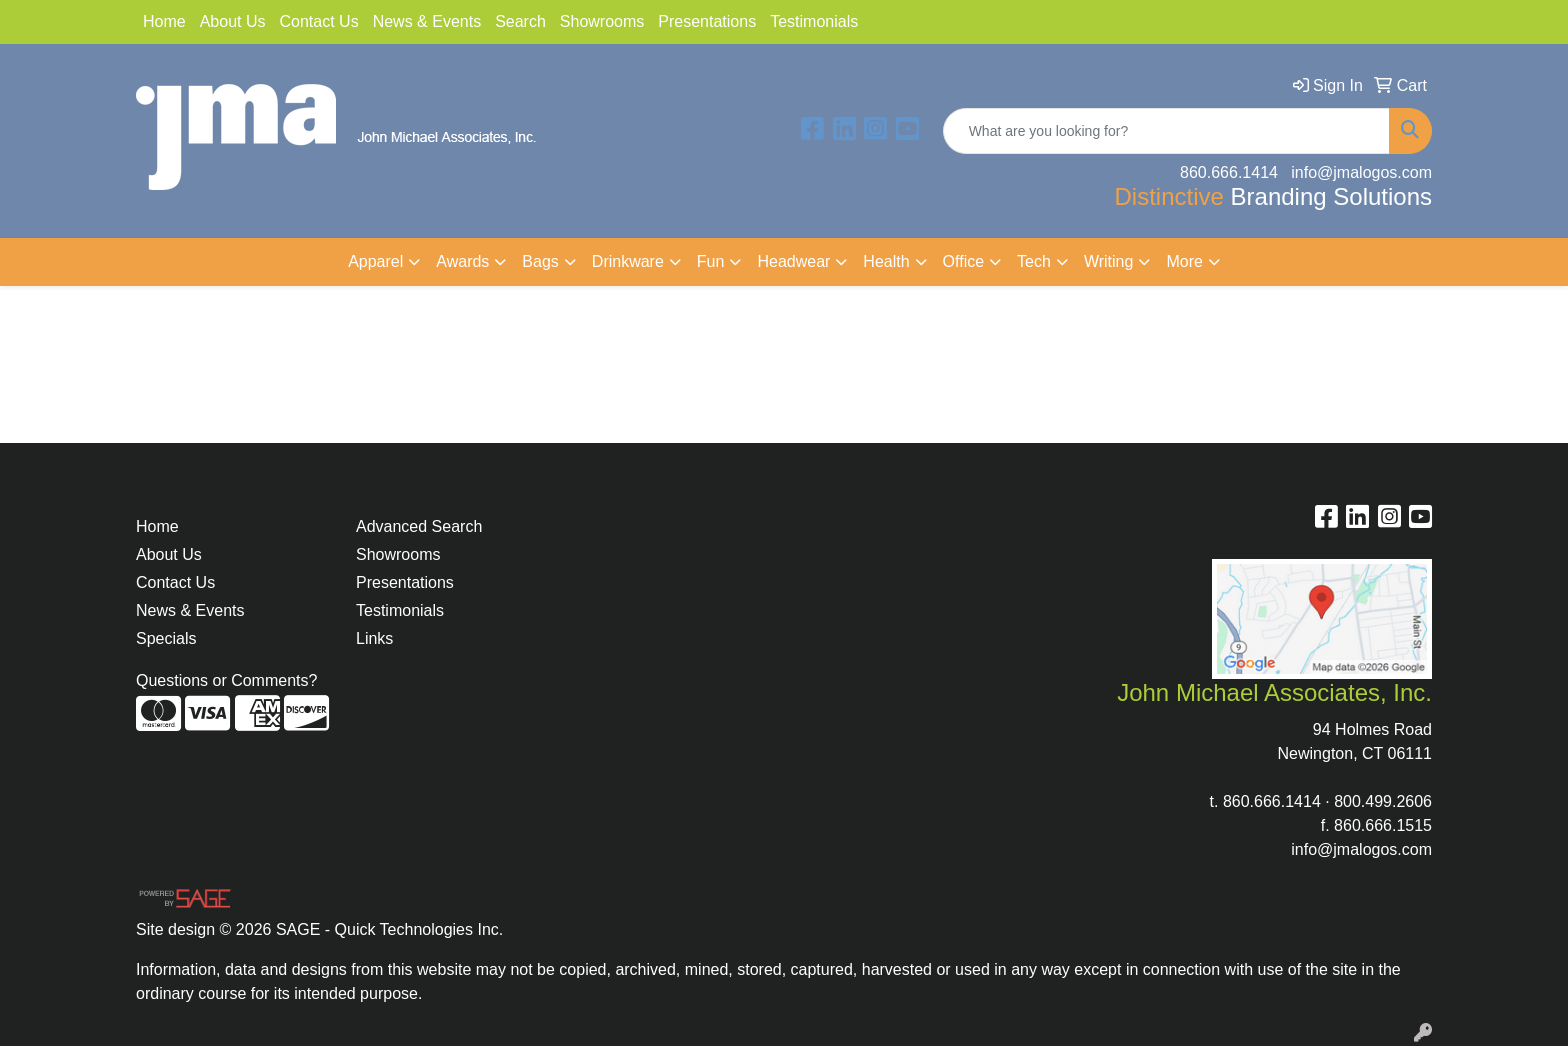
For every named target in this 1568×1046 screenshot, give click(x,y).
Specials (166, 638)
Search (520, 21)
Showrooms (602, 21)
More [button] (1184, 261)
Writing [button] (1109, 261)
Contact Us (319, 21)
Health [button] (886, 261)
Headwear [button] (793, 261)
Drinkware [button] (628, 261)
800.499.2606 (1383, 801)
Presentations (707, 21)
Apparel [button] (375, 261)
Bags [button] (540, 261)
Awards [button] (462, 261)
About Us (233, 21)
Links (374, 638)
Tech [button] (1034, 261)
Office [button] (964, 261)
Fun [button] (711, 261)
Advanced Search (419, 526)
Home (164, 21)
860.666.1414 (1272, 801)
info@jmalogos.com (1361, 849)
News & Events (427, 21)
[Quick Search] (1166, 131)
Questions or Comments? (226, 680)
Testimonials (814, 21)
